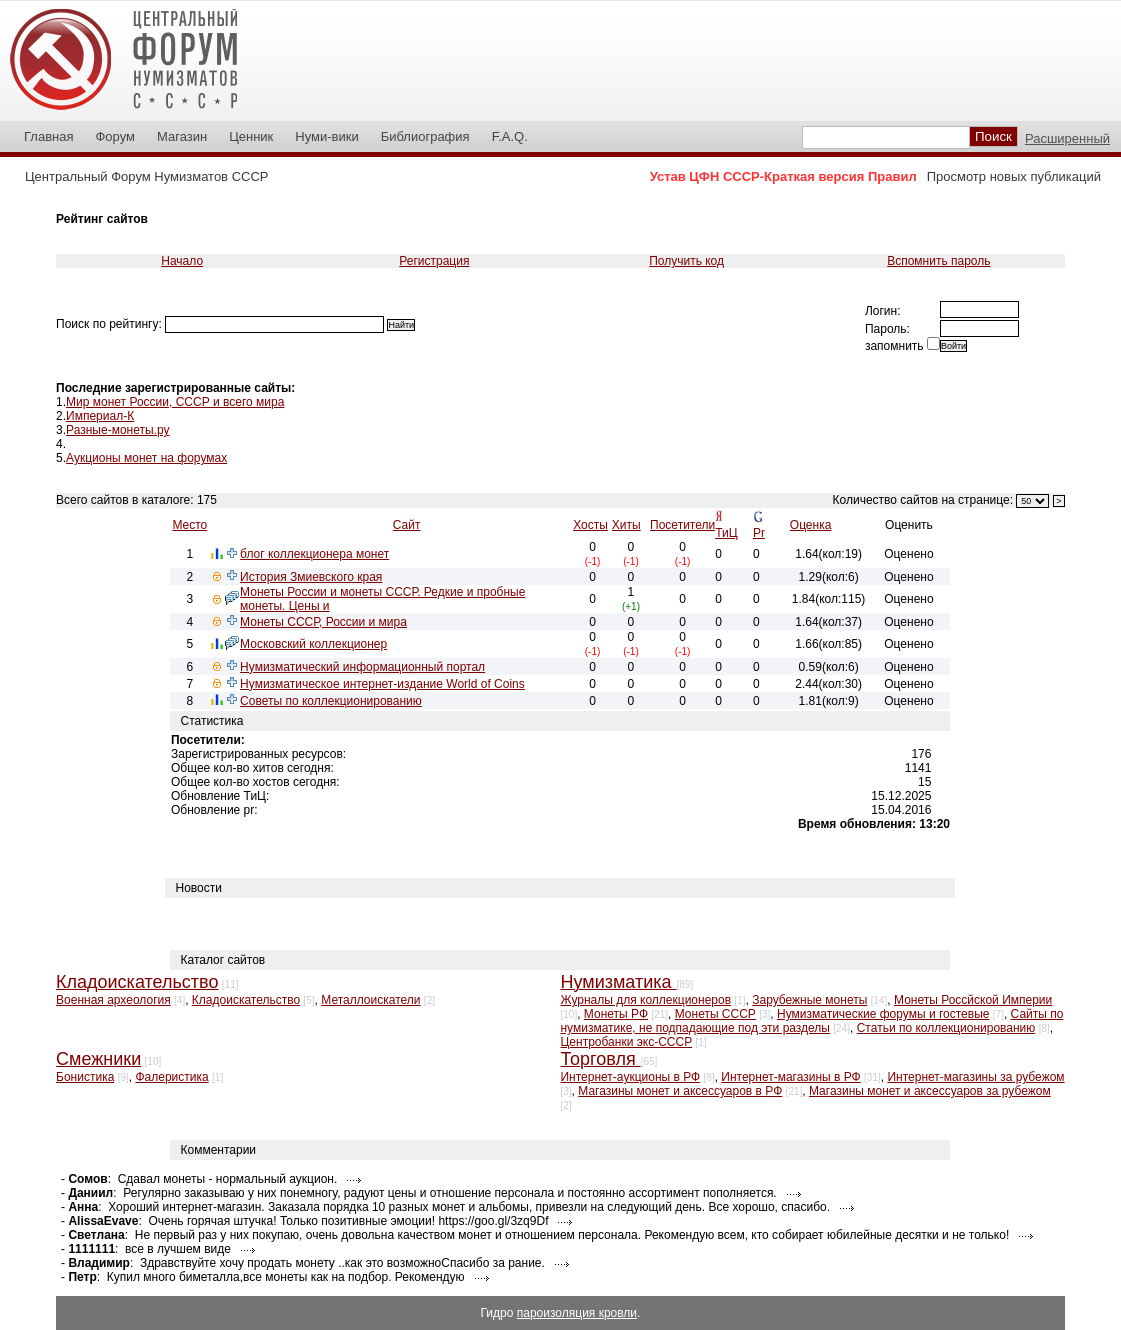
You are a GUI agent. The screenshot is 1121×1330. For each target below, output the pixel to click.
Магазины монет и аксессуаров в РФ (680, 1091)
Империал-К (100, 416)
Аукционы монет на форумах (146, 458)
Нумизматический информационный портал (362, 667)
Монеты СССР (715, 1014)
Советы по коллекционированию (331, 701)
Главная (48, 136)
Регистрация (434, 261)
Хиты (626, 525)
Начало (182, 261)
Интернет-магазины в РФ (790, 1077)
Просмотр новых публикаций (1014, 176)
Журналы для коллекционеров (645, 1000)
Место (189, 525)
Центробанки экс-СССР (626, 1042)
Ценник (251, 136)
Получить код (686, 261)
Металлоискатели (370, 1000)
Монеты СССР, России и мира (323, 622)
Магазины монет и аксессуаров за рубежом (930, 1091)
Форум (115, 136)
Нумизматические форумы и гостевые (883, 1014)
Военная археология (113, 1000)
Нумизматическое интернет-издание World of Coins (382, 684)
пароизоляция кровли (577, 1313)
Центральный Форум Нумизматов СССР (146, 176)
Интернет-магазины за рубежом (975, 1077)
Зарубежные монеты (809, 1000)
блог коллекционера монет (314, 554)
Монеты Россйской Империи (973, 1000)
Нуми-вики (326, 136)
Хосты (590, 525)
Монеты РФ (616, 1014)
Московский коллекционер (313, 644)
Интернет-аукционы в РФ (630, 1077)
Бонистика (85, 1077)
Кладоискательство (246, 1000)
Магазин (182, 136)
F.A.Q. (510, 136)
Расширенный (1067, 138)
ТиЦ (726, 533)
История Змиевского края (311, 577)
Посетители (682, 525)
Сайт (407, 525)
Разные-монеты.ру (117, 430)
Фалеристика (171, 1077)
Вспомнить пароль (938, 261)
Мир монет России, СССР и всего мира (175, 402)
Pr (759, 533)
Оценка (811, 525)
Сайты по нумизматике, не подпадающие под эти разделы (811, 1021)
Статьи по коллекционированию (946, 1028)
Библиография (425, 136)
